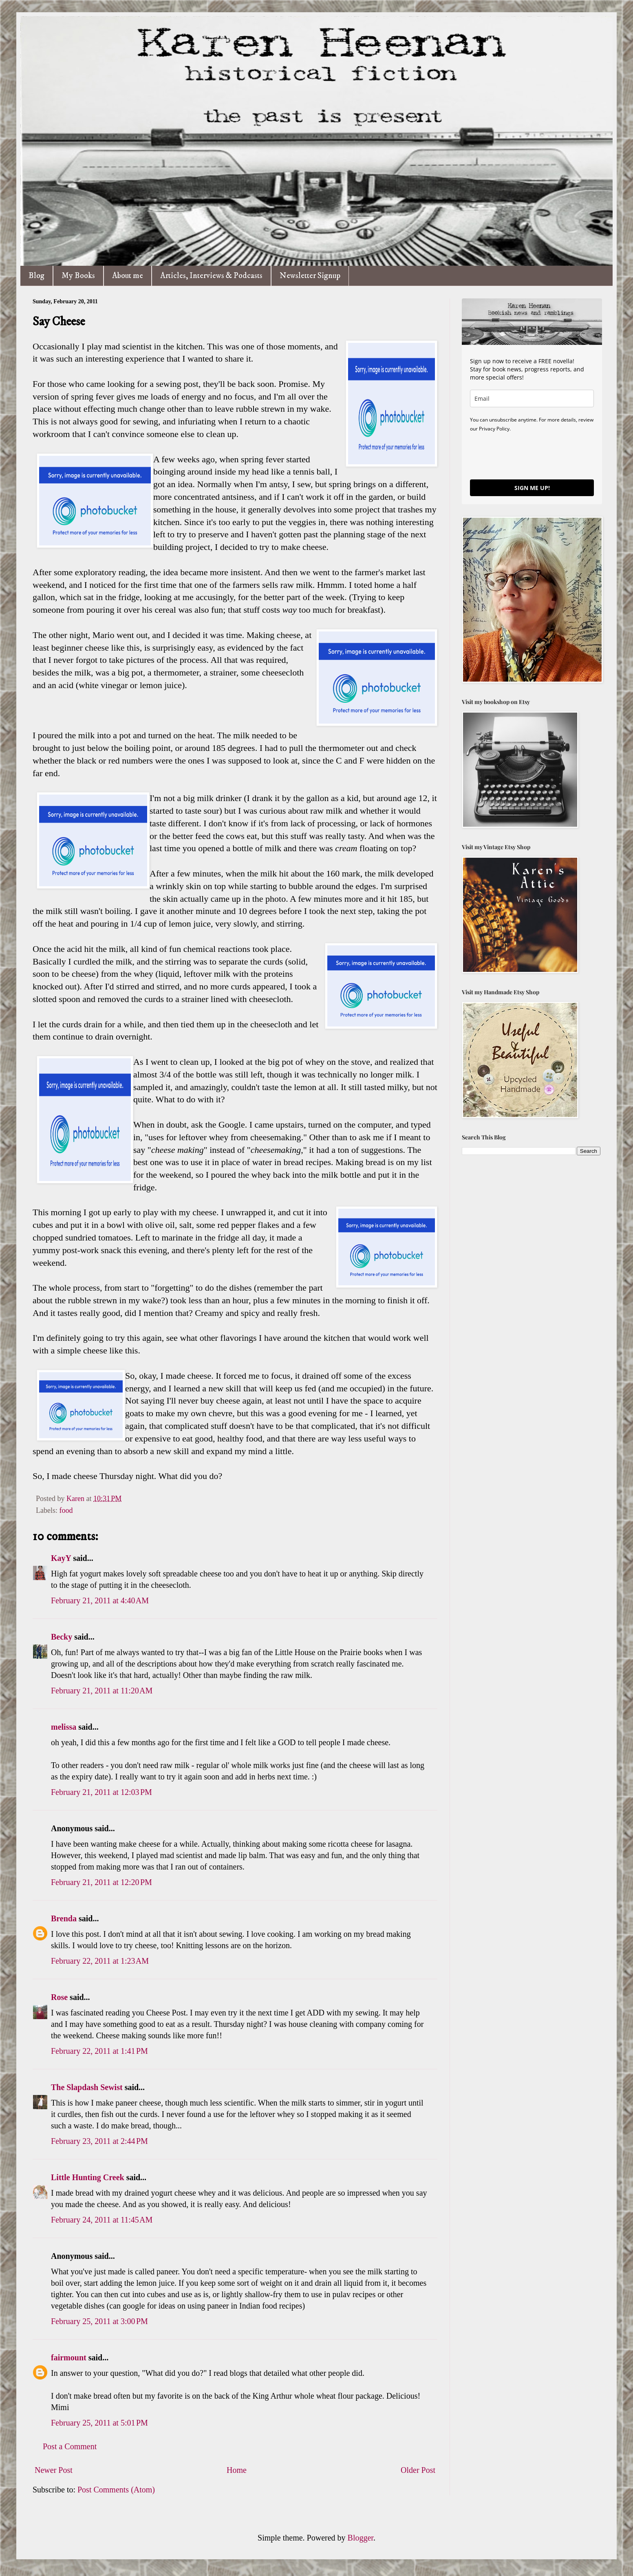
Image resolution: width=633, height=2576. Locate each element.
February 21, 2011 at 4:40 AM (100, 1600)
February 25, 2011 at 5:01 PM (99, 2422)
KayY (61, 1558)
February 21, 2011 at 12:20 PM (101, 1882)
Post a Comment (70, 2446)
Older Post (418, 2470)
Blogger (360, 2537)
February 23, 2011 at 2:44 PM (99, 2141)
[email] (532, 398)
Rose (59, 1997)
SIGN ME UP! (532, 488)
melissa (63, 1726)
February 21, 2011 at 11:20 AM (101, 1690)
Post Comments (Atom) (116, 2489)
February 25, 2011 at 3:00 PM (99, 2321)
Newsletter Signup (310, 276)
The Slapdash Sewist (87, 2087)
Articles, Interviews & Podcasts (211, 276)
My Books (78, 276)
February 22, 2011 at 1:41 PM (99, 2050)
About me (127, 276)
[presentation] (532, 455)
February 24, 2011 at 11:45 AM (101, 2219)
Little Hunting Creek (87, 2177)
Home (237, 2470)
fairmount (68, 2357)
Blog (36, 276)
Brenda (64, 1918)
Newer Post (54, 2470)
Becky (61, 1636)
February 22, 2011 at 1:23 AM (100, 1960)
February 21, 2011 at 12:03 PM (101, 1792)
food (66, 1510)
